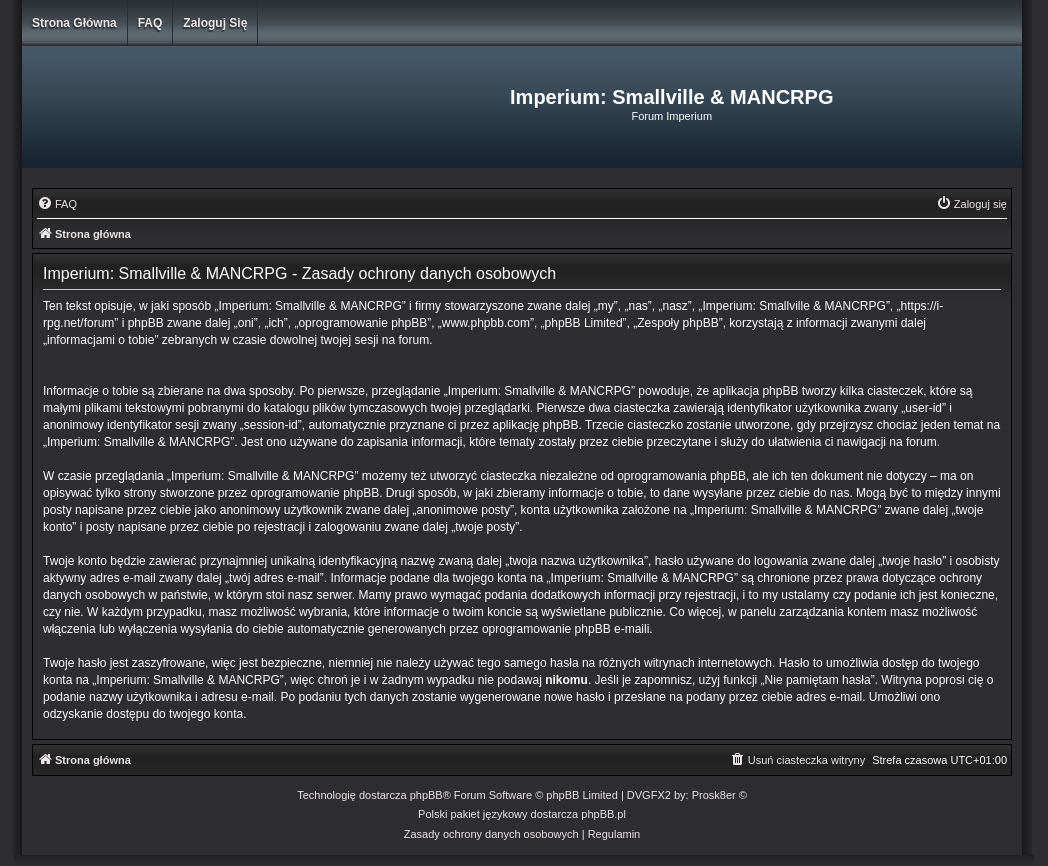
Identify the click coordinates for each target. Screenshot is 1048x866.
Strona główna (74, 23)
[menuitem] (57, 204)
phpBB (426, 795)
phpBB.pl (603, 814)
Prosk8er (714, 795)
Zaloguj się (215, 23)
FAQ (150, 23)
